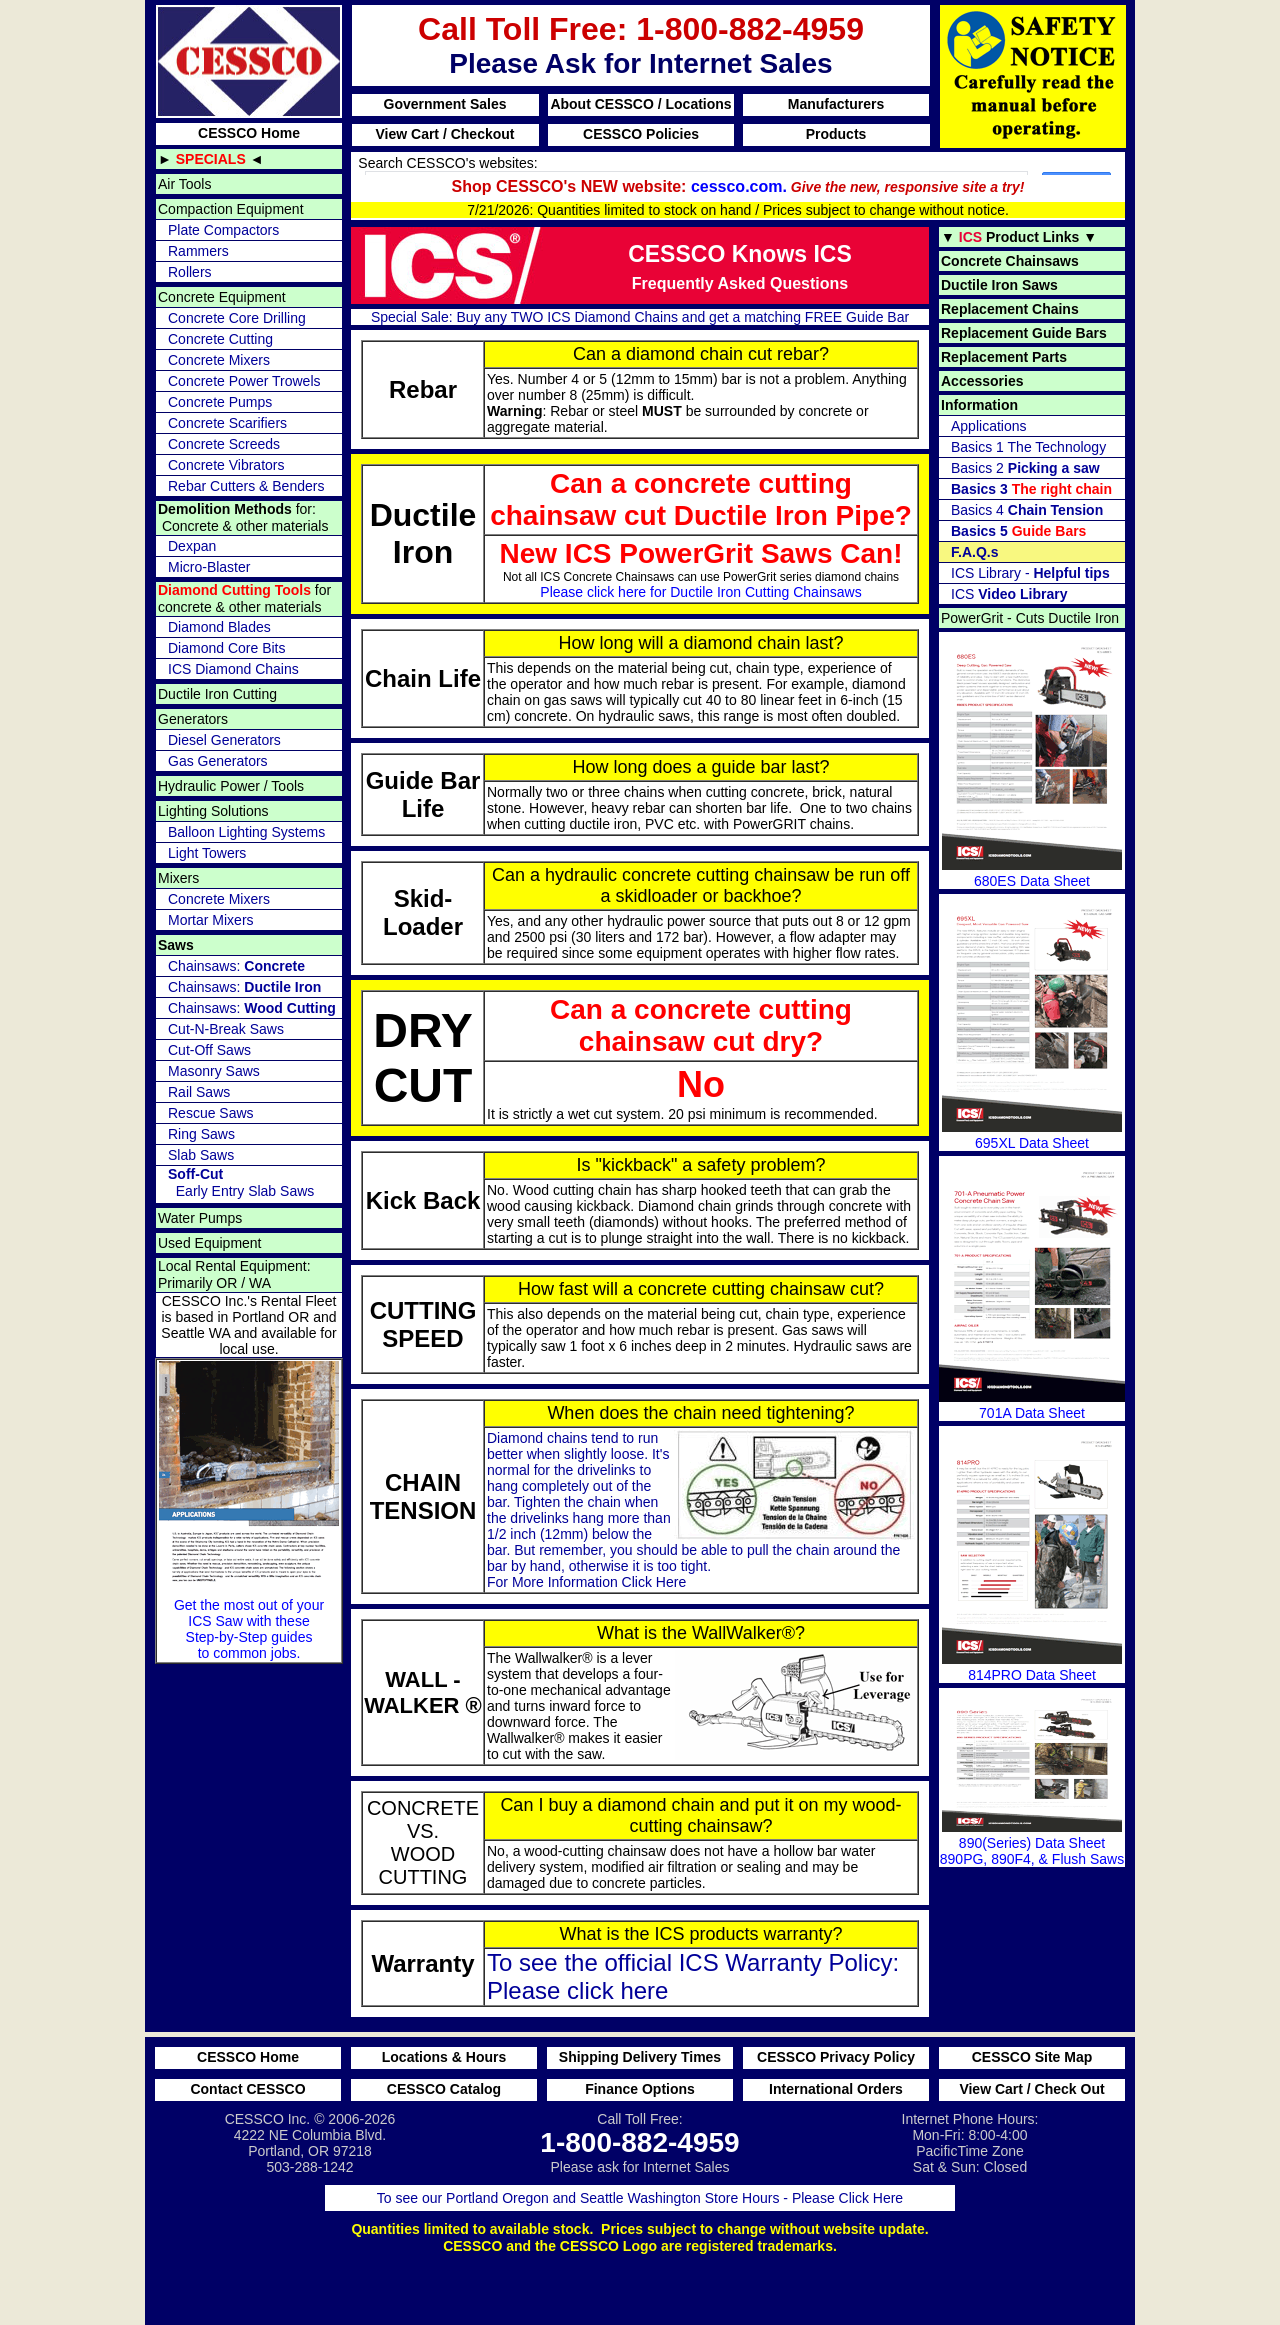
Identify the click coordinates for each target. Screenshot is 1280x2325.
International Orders (836, 2089)
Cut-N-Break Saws (226, 1029)
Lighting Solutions (213, 811)
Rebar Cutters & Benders (246, 486)
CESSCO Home (249, 133)
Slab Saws (201, 1155)
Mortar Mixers (211, 920)
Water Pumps (200, 1218)
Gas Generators (218, 761)
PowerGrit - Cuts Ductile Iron (1030, 618)
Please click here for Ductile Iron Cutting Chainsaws (700, 592)
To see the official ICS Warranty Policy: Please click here (693, 1976)
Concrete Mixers (219, 360)
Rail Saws (199, 1092)
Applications (989, 426)
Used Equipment (210, 1243)
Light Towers (207, 853)
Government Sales (445, 104)
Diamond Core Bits (227, 648)
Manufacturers (836, 104)
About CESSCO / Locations (640, 104)
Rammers (198, 251)
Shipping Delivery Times (640, 2057)
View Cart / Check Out (1031, 2089)
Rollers (190, 272)
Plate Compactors (223, 230)
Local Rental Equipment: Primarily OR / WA (234, 1274)
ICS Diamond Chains (233, 669)
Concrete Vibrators (226, 465)
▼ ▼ (1019, 237)
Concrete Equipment (222, 297)
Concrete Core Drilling (237, 318)
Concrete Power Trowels (244, 381)
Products (836, 134)
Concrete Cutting (220, 339)
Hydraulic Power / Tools (231, 786)
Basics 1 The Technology (1028, 447)
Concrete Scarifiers (227, 423)
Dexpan (192, 546)
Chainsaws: (236, 966)
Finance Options (640, 2089)
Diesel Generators (224, 740)
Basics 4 (1027, 510)
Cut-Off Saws (209, 1050)
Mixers (178, 878)
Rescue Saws (211, 1113)
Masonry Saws (214, 1071)
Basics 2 (1025, 468)
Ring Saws (201, 1134)
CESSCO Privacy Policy (836, 2057)
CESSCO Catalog (444, 2089)
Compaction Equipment (231, 209)
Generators (193, 719)
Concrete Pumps (220, 402)
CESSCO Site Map (1032, 2057)
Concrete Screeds (224, 444)
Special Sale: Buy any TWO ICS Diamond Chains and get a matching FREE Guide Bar (640, 317)
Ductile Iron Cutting (217, 694)
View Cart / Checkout (444, 134)
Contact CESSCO (247, 2089)
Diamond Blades (219, 627)
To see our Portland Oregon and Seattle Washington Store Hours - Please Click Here (640, 2198)
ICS (1009, 594)
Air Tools (184, 184)
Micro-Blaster (209, 567)
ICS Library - (1030, 573)
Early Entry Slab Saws (241, 1182)
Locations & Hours (444, 2057)
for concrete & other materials (244, 598)
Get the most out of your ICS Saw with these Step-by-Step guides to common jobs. (249, 1511)
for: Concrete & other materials (243, 517)
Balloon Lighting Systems (246, 832)
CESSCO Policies (641, 134)
